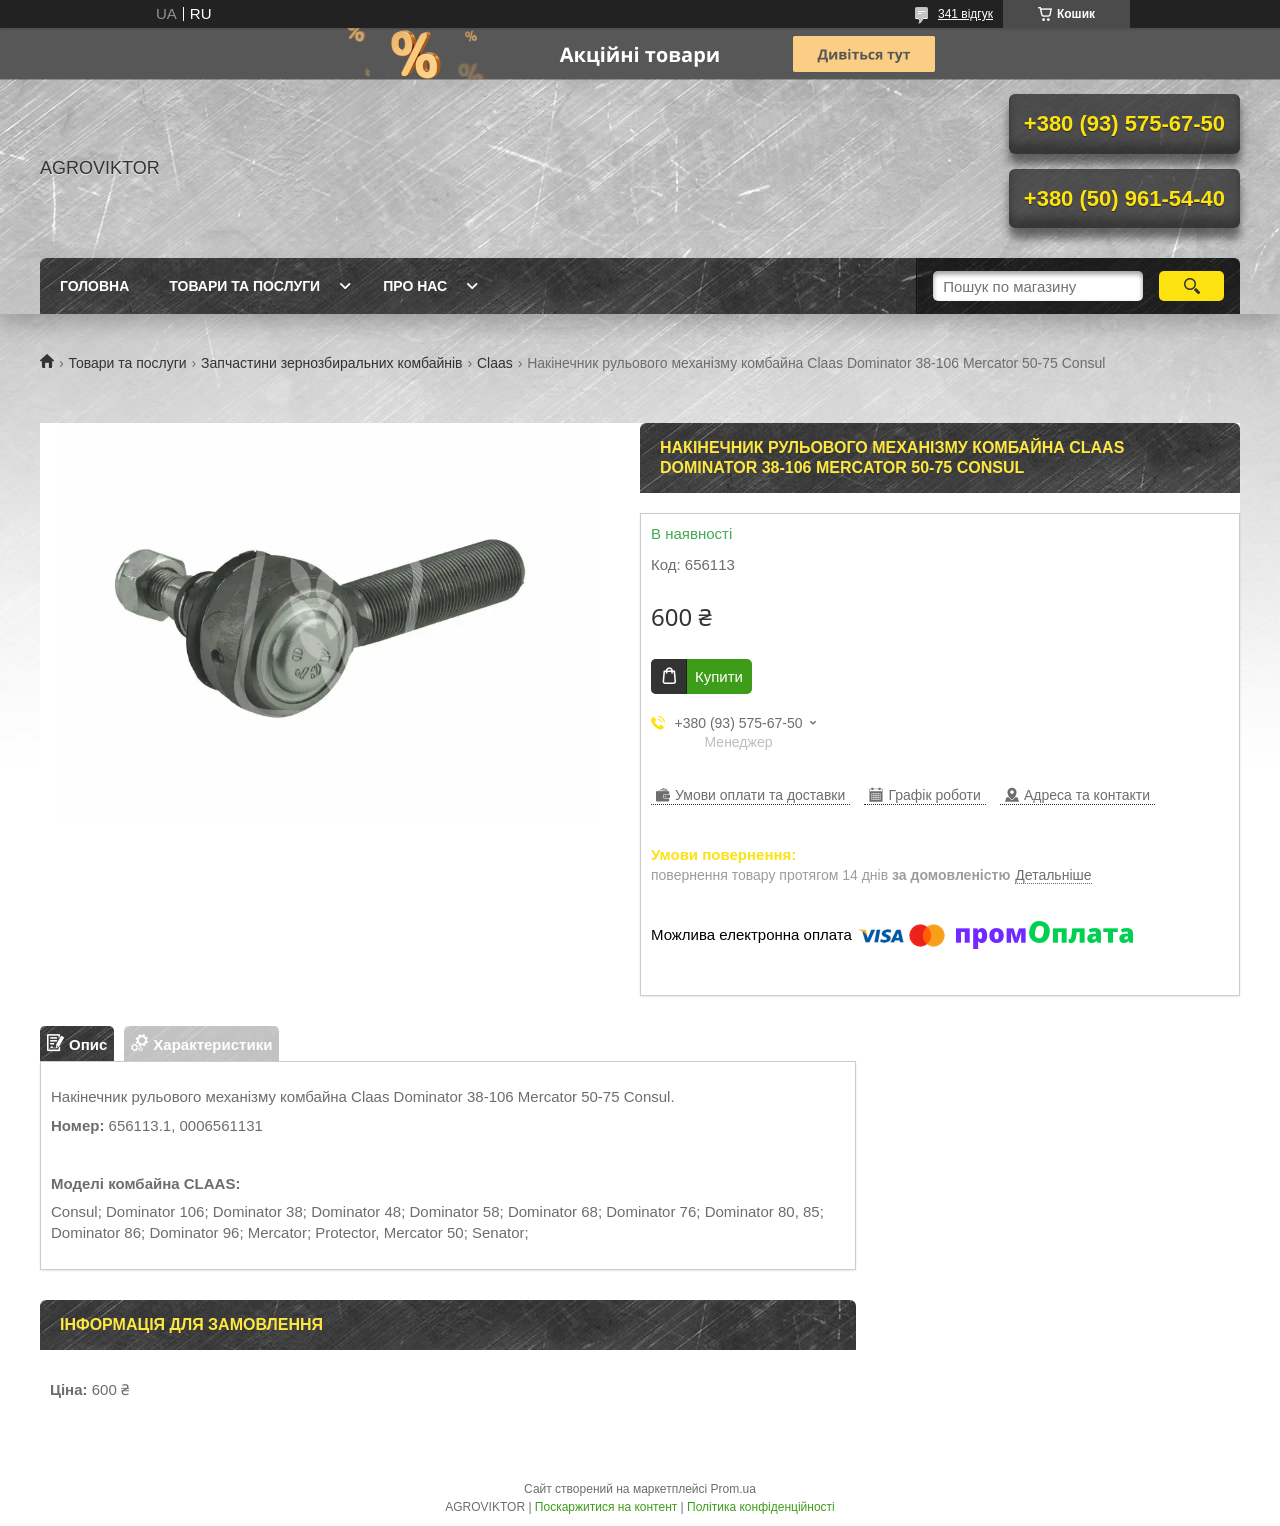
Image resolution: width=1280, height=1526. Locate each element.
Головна (94, 286)
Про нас (415, 286)
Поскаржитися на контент (606, 1507)
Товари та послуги (244, 286)
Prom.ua (733, 1489)
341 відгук (965, 14)
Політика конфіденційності (761, 1507)
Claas (495, 363)
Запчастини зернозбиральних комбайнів (331, 363)
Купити (719, 676)
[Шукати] (1191, 286)
